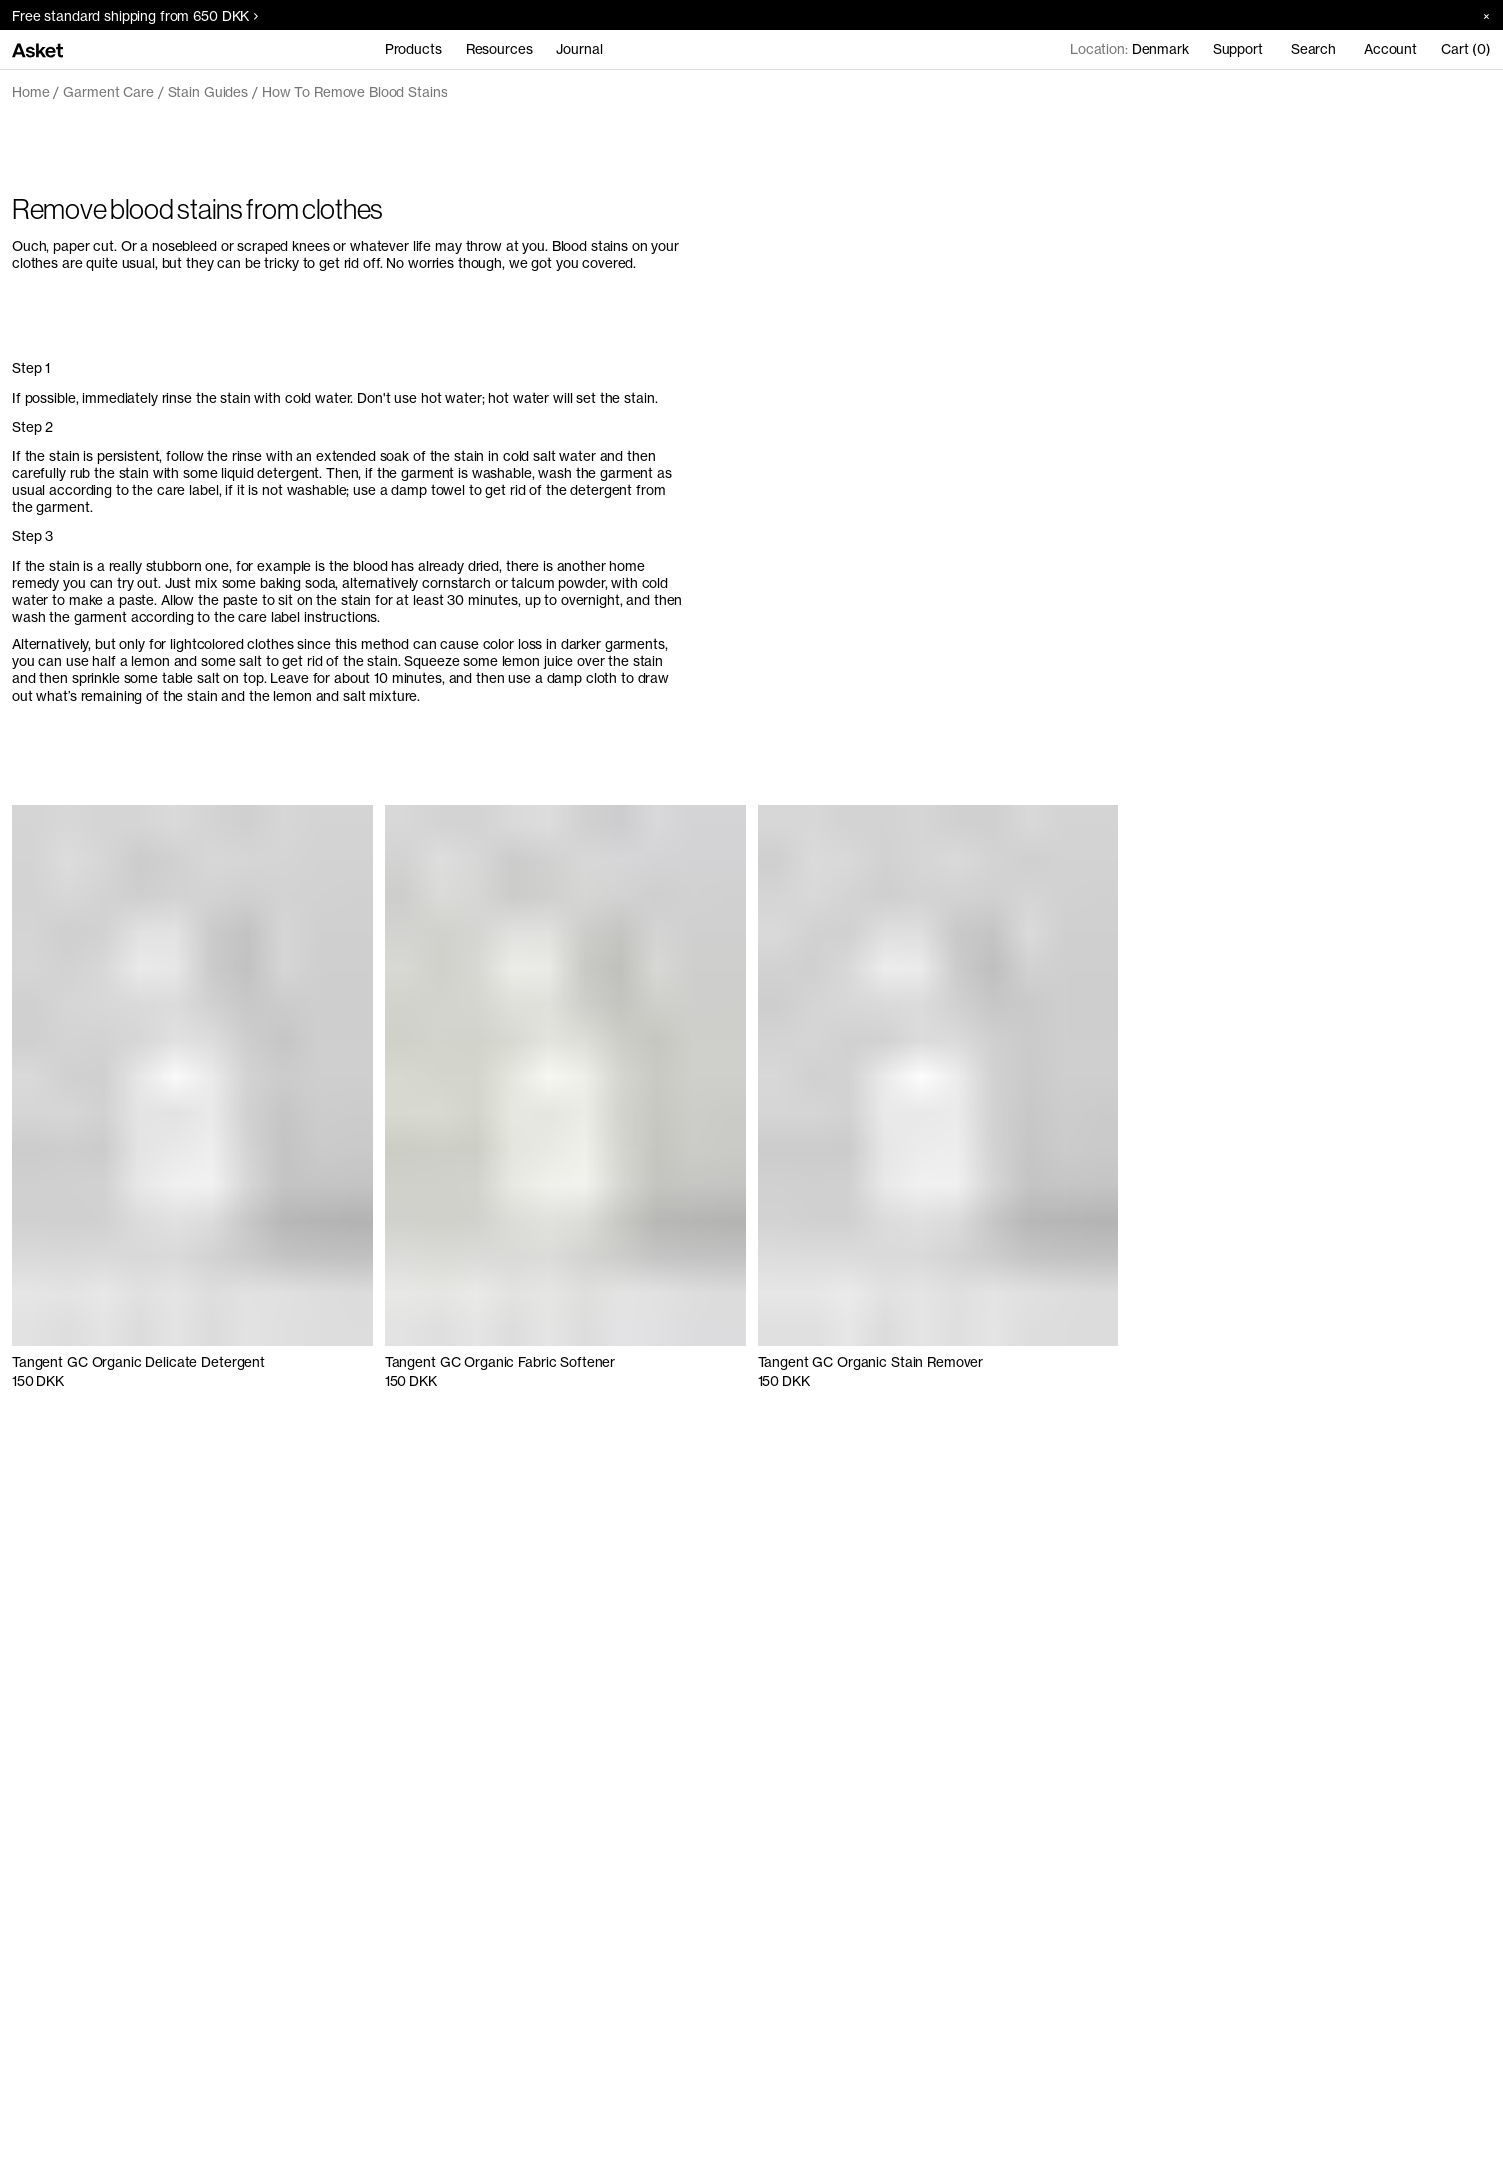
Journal (579, 49)
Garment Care (108, 92)
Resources (499, 49)
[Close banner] (1479, 15)
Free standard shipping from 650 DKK (135, 16)
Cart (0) (1466, 49)
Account (1390, 49)
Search (1313, 49)
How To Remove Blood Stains (355, 92)
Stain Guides (208, 92)
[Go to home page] (37, 49)
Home (30, 92)
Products (413, 49)
